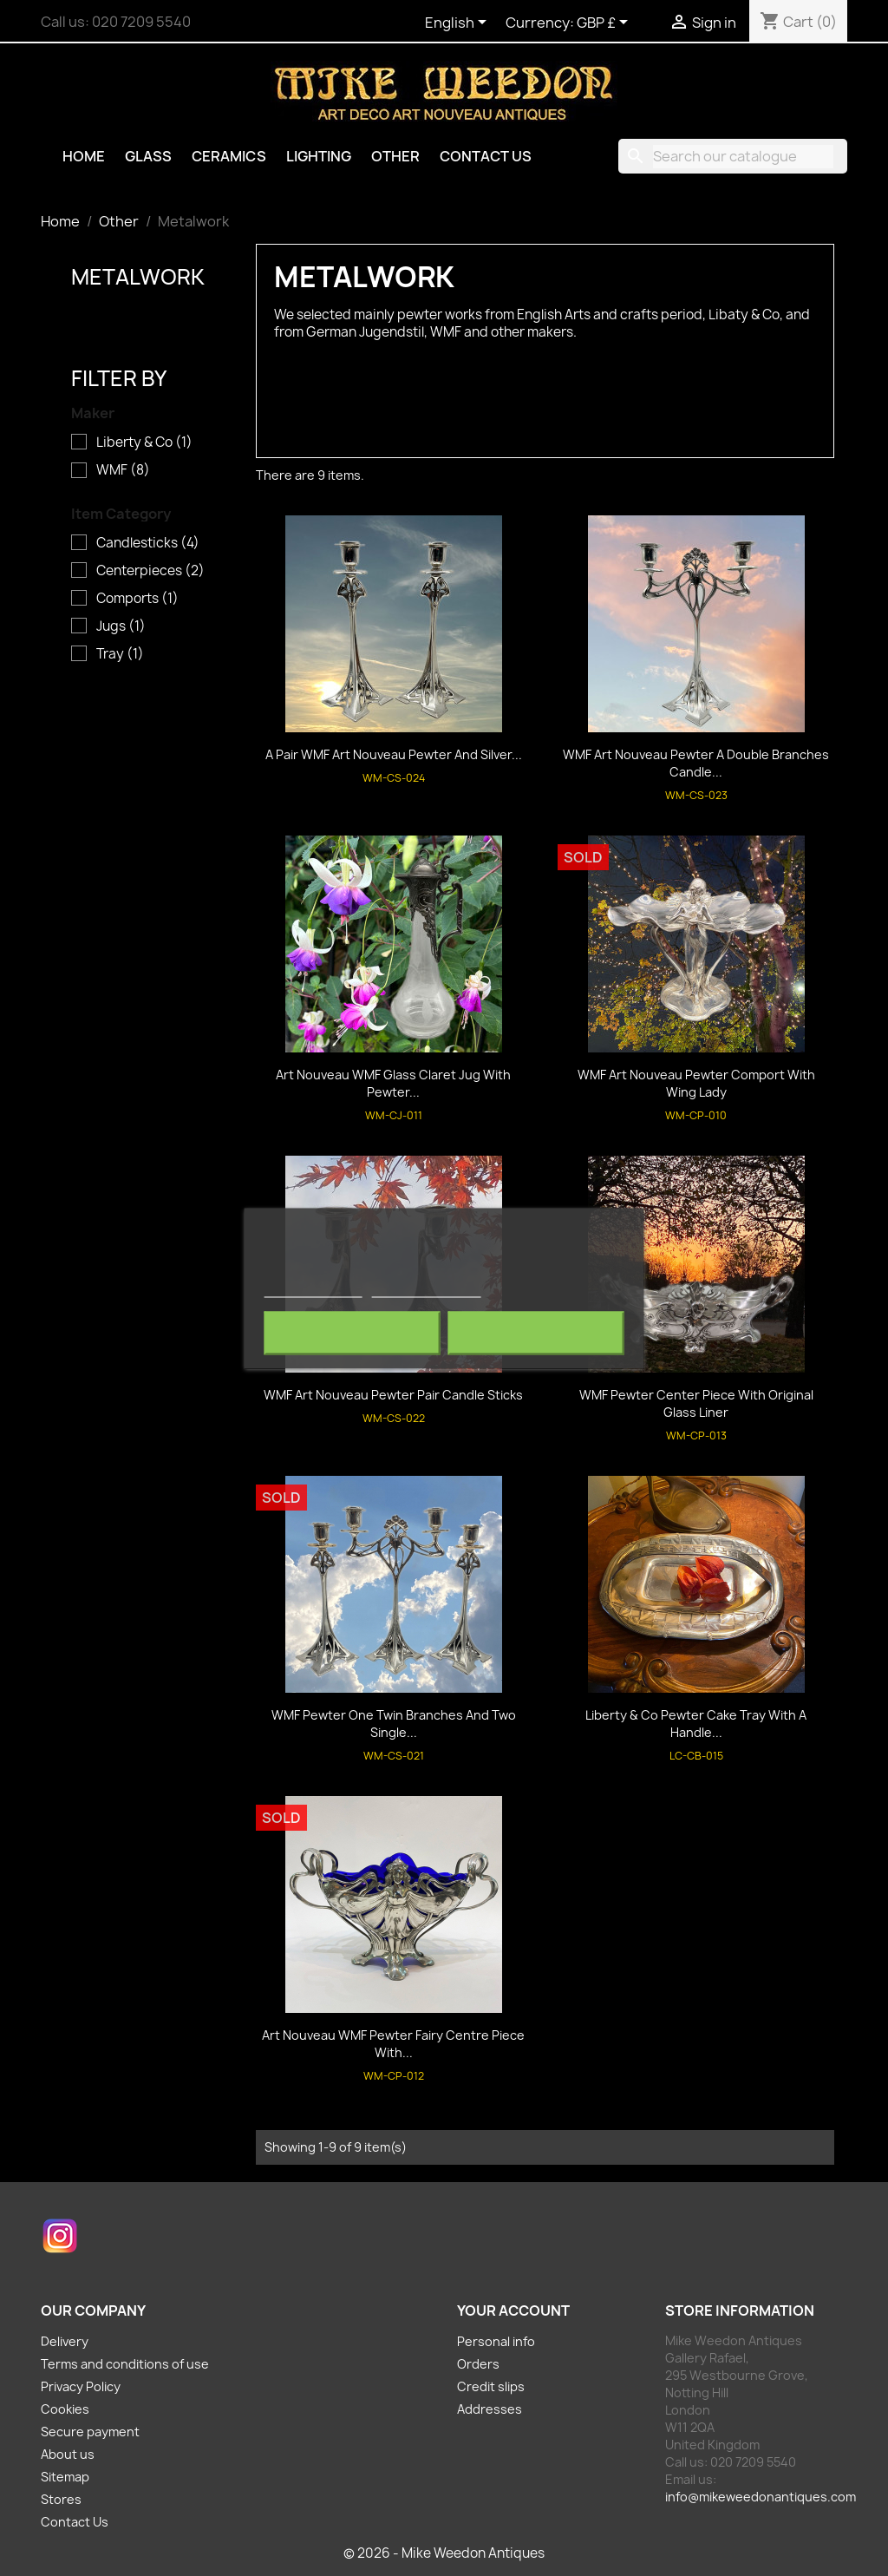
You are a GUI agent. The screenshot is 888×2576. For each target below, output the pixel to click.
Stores (61, 2499)
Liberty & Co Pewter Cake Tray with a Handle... (695, 1723)
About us (68, 2454)
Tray (120, 654)
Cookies (65, 2409)
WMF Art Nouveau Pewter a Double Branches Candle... (696, 763)
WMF (123, 470)
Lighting (318, 156)
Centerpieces (150, 571)
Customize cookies (425, 1288)
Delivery (64, 2341)
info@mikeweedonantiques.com (760, 2496)
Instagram (59, 2236)
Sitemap (65, 2476)
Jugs (121, 626)
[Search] (732, 156)
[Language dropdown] (459, 23)
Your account (513, 2310)
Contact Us (486, 156)
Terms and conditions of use (125, 2364)
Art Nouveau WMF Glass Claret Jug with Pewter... (393, 1083)
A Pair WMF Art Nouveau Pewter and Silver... (393, 754)
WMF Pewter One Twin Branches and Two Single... (393, 1723)
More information (313, 1288)
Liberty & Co (144, 442)
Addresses (489, 2409)
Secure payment (90, 2431)
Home (83, 156)
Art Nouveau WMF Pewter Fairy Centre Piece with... (393, 2044)
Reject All (352, 1332)
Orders (478, 2364)
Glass (148, 156)
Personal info (496, 2341)
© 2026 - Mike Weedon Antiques (444, 2553)
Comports (137, 598)
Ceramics (229, 156)
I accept (535, 1332)
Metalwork (138, 277)
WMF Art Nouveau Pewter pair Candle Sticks (393, 1394)
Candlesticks (147, 543)
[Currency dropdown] (605, 23)
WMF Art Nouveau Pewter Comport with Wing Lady (696, 1083)
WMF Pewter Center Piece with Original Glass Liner (696, 1403)
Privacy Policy (81, 2386)
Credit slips (491, 2386)
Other (395, 156)
